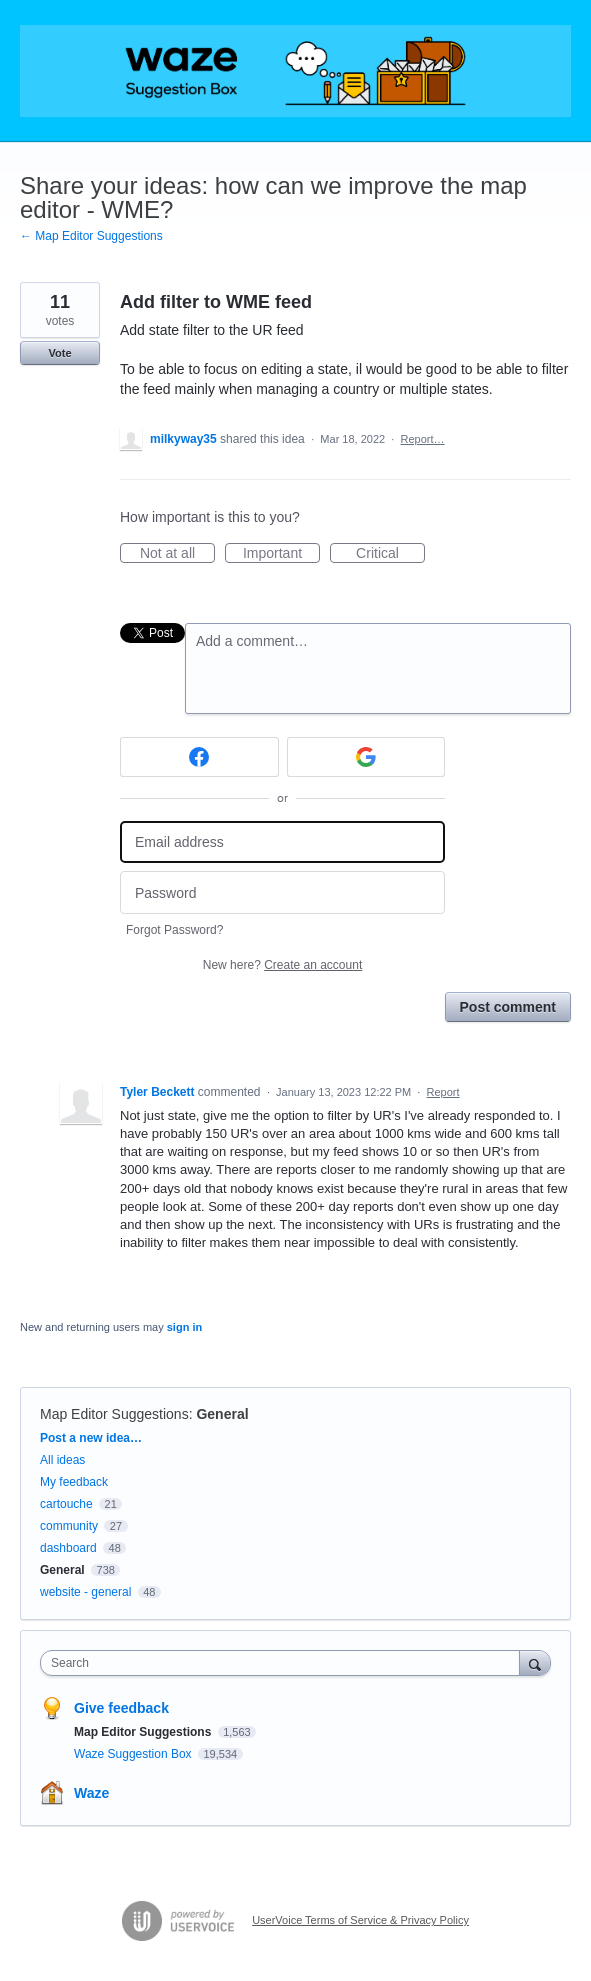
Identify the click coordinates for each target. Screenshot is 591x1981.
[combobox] (284, 1663)
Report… (422, 439)
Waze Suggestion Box (134, 1754)
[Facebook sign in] (199, 757)
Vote (59, 353)
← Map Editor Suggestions (91, 236)
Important (281, 554)
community (69, 1526)
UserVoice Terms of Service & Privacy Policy (360, 1920)
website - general (85, 1592)
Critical (390, 554)
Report (443, 1092)
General (222, 1414)
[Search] (535, 1662)
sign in (184, 1327)
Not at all (177, 554)
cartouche (66, 1504)
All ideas (62, 1460)
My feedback (74, 1482)
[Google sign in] (366, 757)
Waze (91, 1793)
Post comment (508, 1007)
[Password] (282, 892)
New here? (282, 965)
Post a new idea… (91, 1438)
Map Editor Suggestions (114, 1414)
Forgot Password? (174, 930)
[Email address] (282, 842)
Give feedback (121, 1708)
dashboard (68, 1548)
